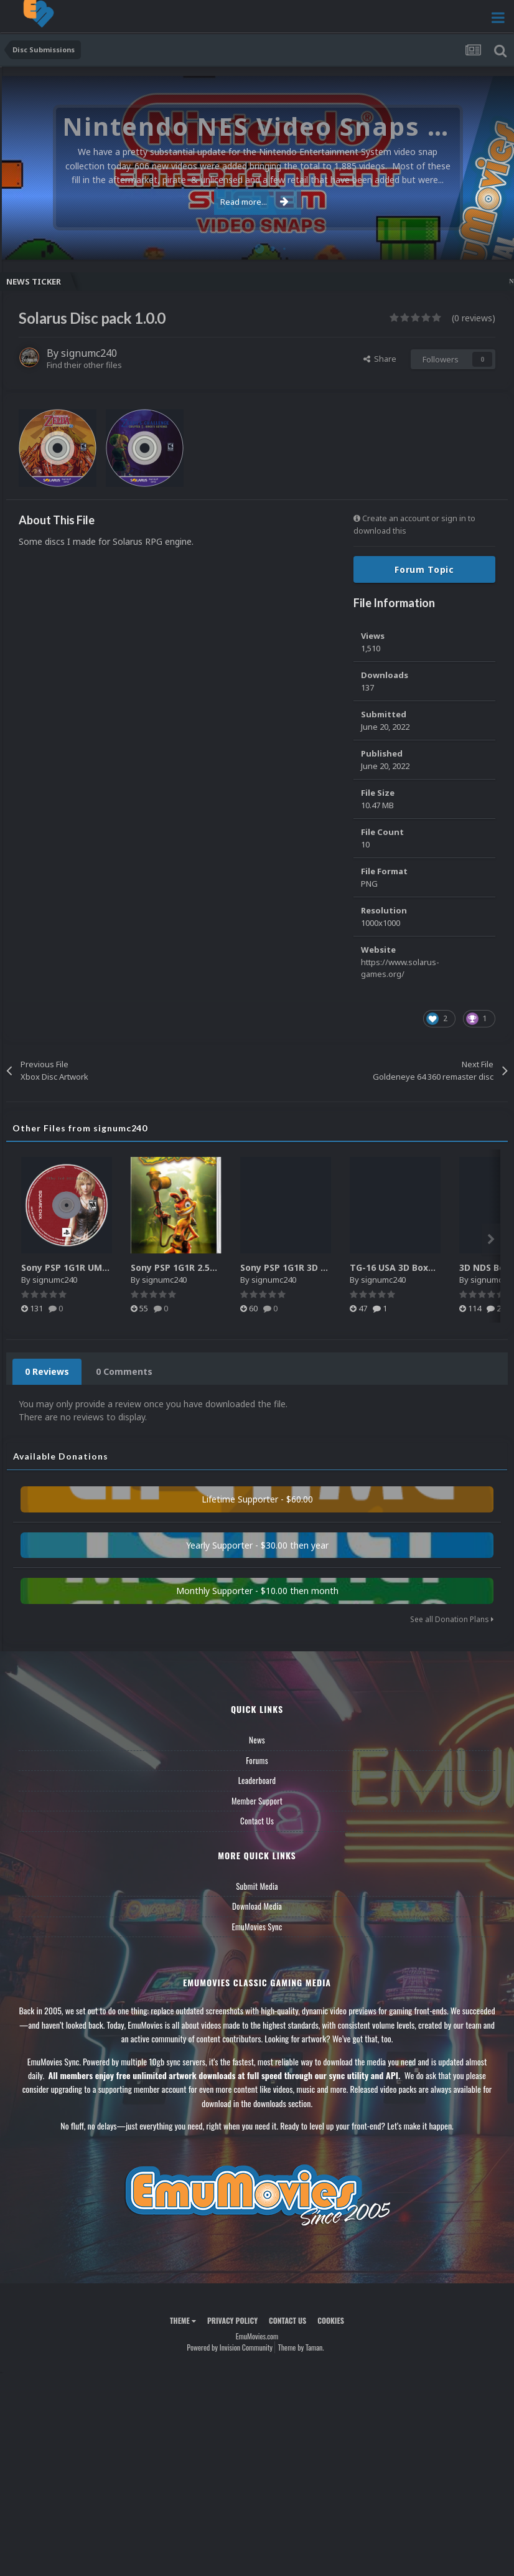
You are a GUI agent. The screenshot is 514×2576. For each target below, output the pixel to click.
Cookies (330, 2320)
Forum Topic (424, 569)
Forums (257, 1760)
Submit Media (257, 1886)
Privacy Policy (232, 2320)
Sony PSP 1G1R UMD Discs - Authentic (104, 1267)
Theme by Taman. (301, 2347)
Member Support (257, 1801)
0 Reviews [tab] (47, 1371)
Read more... (254, 201)
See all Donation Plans (451, 1619)
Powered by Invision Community (230, 2347)
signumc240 (89, 353)
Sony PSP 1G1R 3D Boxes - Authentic (320, 1267)
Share (379, 358)
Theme (183, 2320)
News (257, 1740)
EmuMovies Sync (256, 1926)
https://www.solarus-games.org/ (400, 968)
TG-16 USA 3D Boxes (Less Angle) (423, 1267)
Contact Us (257, 1820)
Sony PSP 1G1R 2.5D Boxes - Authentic (215, 1267)
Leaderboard (257, 1780)
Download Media (257, 1906)
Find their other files (84, 364)
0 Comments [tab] (124, 1371)
